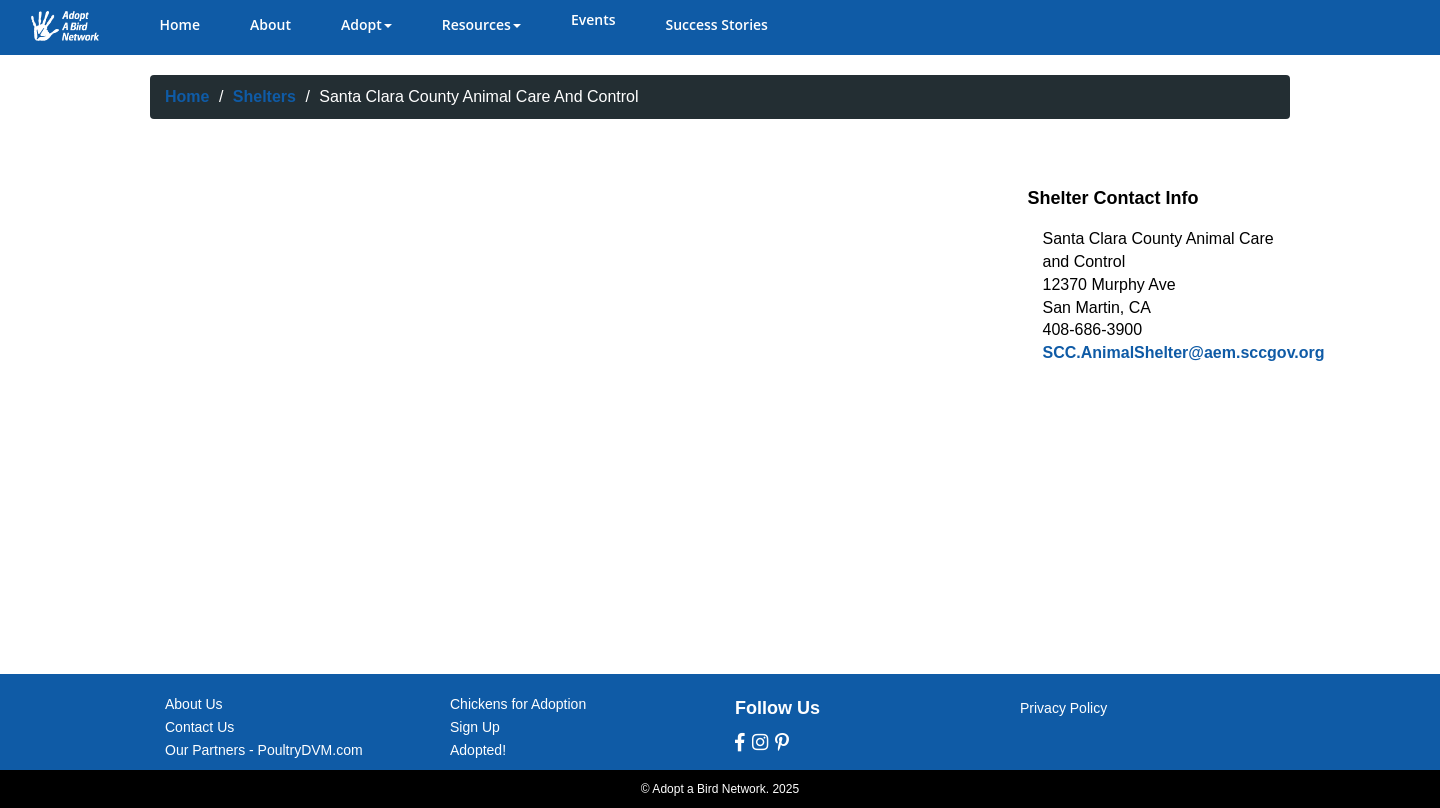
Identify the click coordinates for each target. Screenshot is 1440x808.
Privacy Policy (1063, 708)
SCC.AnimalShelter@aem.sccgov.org (1184, 352)
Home (180, 24)
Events (593, 19)
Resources (481, 24)
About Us (194, 704)
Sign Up (475, 727)
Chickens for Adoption (518, 704)
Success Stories (716, 24)
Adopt (366, 24)
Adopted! (478, 750)
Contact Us (199, 727)
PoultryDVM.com (310, 750)
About (270, 24)
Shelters (264, 96)
